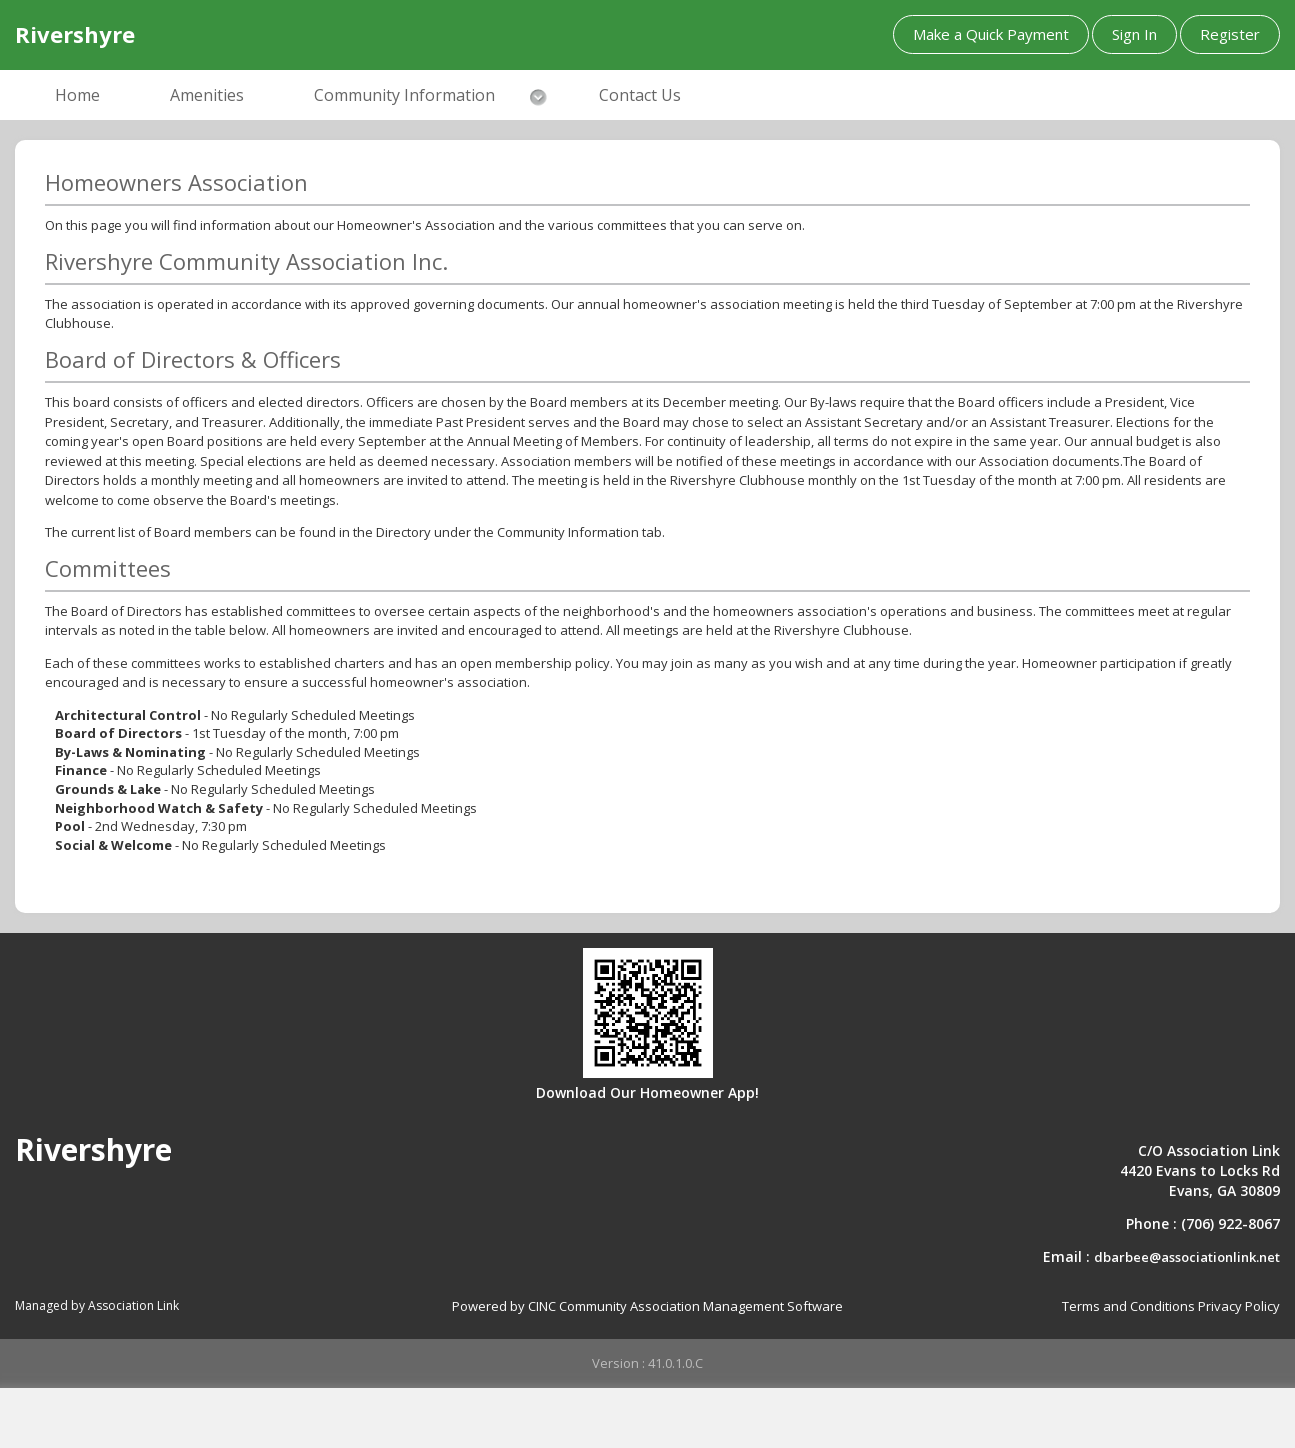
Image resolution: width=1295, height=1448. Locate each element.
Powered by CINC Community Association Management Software (647, 1306)
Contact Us (640, 95)
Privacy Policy (1239, 1306)
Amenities (207, 95)
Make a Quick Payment (991, 34)
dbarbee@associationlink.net (1187, 1257)
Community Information (404, 95)
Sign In (1134, 34)
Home (77, 95)
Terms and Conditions (1128, 1306)
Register (1230, 34)
